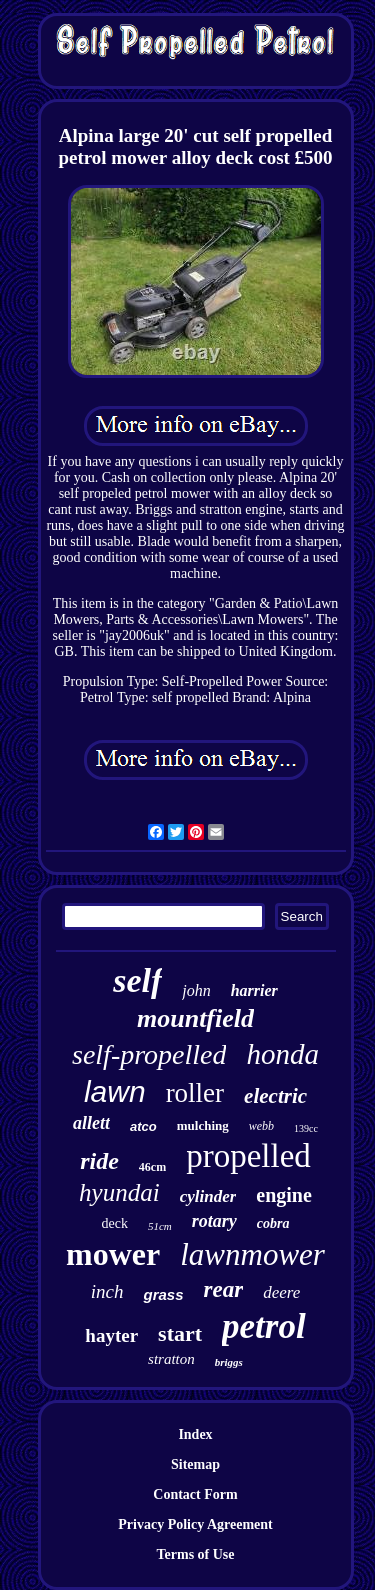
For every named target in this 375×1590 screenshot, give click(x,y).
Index (195, 1434)
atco (143, 1126)
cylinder (208, 1196)
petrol (264, 1326)
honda (282, 1054)
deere (281, 1292)
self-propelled (149, 1054)
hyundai (119, 1192)
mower (113, 1254)
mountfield (195, 1018)
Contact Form (195, 1494)
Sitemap (195, 1464)
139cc (306, 1128)
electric (275, 1096)
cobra (273, 1223)
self (137, 980)
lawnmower (252, 1254)
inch (107, 1291)
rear (224, 1289)
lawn (115, 1091)
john (196, 990)
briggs (229, 1362)
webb (261, 1126)
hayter (111, 1335)
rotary (214, 1221)
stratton (171, 1359)
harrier (254, 990)
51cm (160, 1226)
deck (115, 1223)
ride (99, 1161)
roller (195, 1093)
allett (91, 1123)
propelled (248, 1156)
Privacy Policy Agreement (195, 1524)
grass (163, 1294)
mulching (203, 1125)
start (180, 1333)
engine (284, 1195)
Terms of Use (195, 1554)
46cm (152, 1167)
